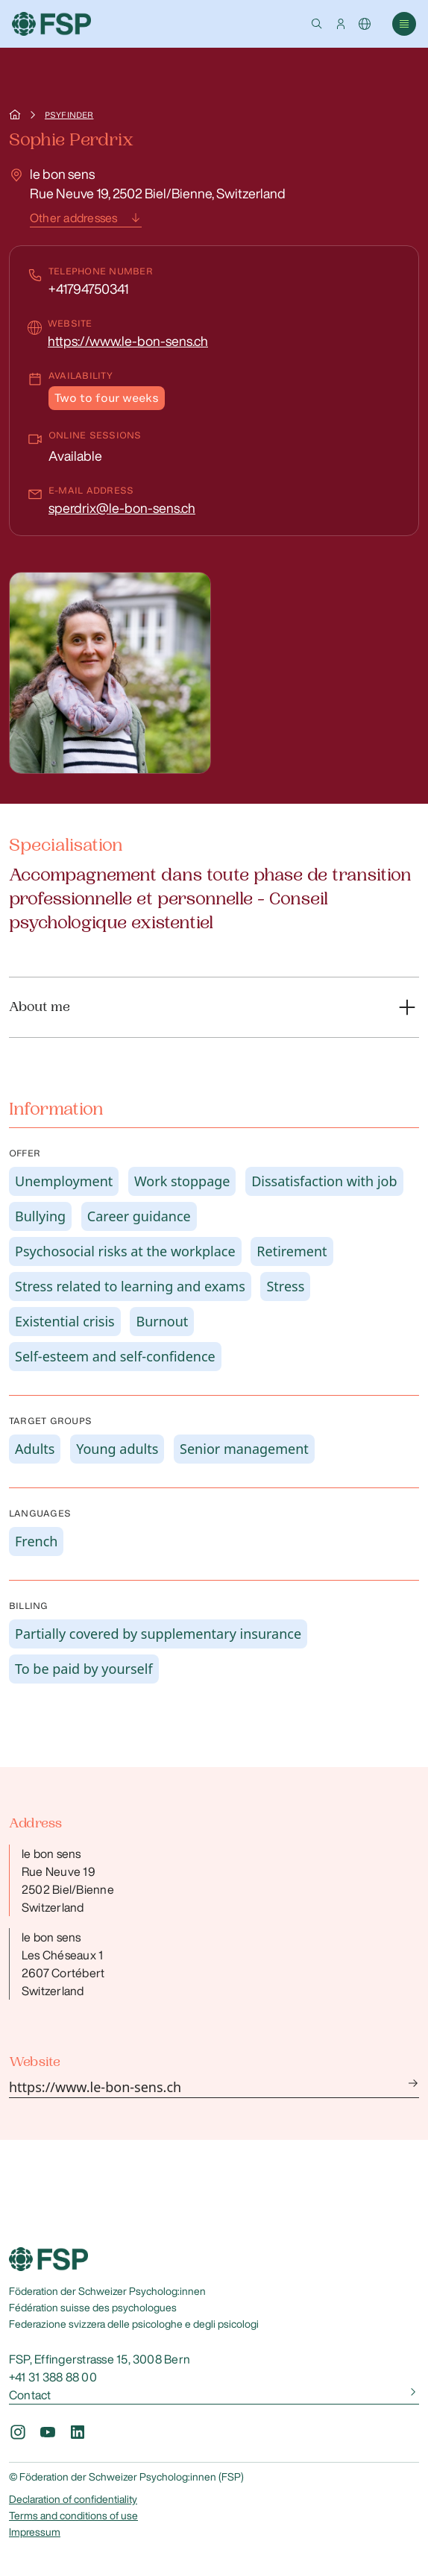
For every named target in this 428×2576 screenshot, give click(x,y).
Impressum (34, 2532)
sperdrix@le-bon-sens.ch (121, 507)
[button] (317, 24)
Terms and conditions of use (73, 2515)
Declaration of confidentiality (73, 2499)
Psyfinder (69, 115)
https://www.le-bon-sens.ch (128, 340)
